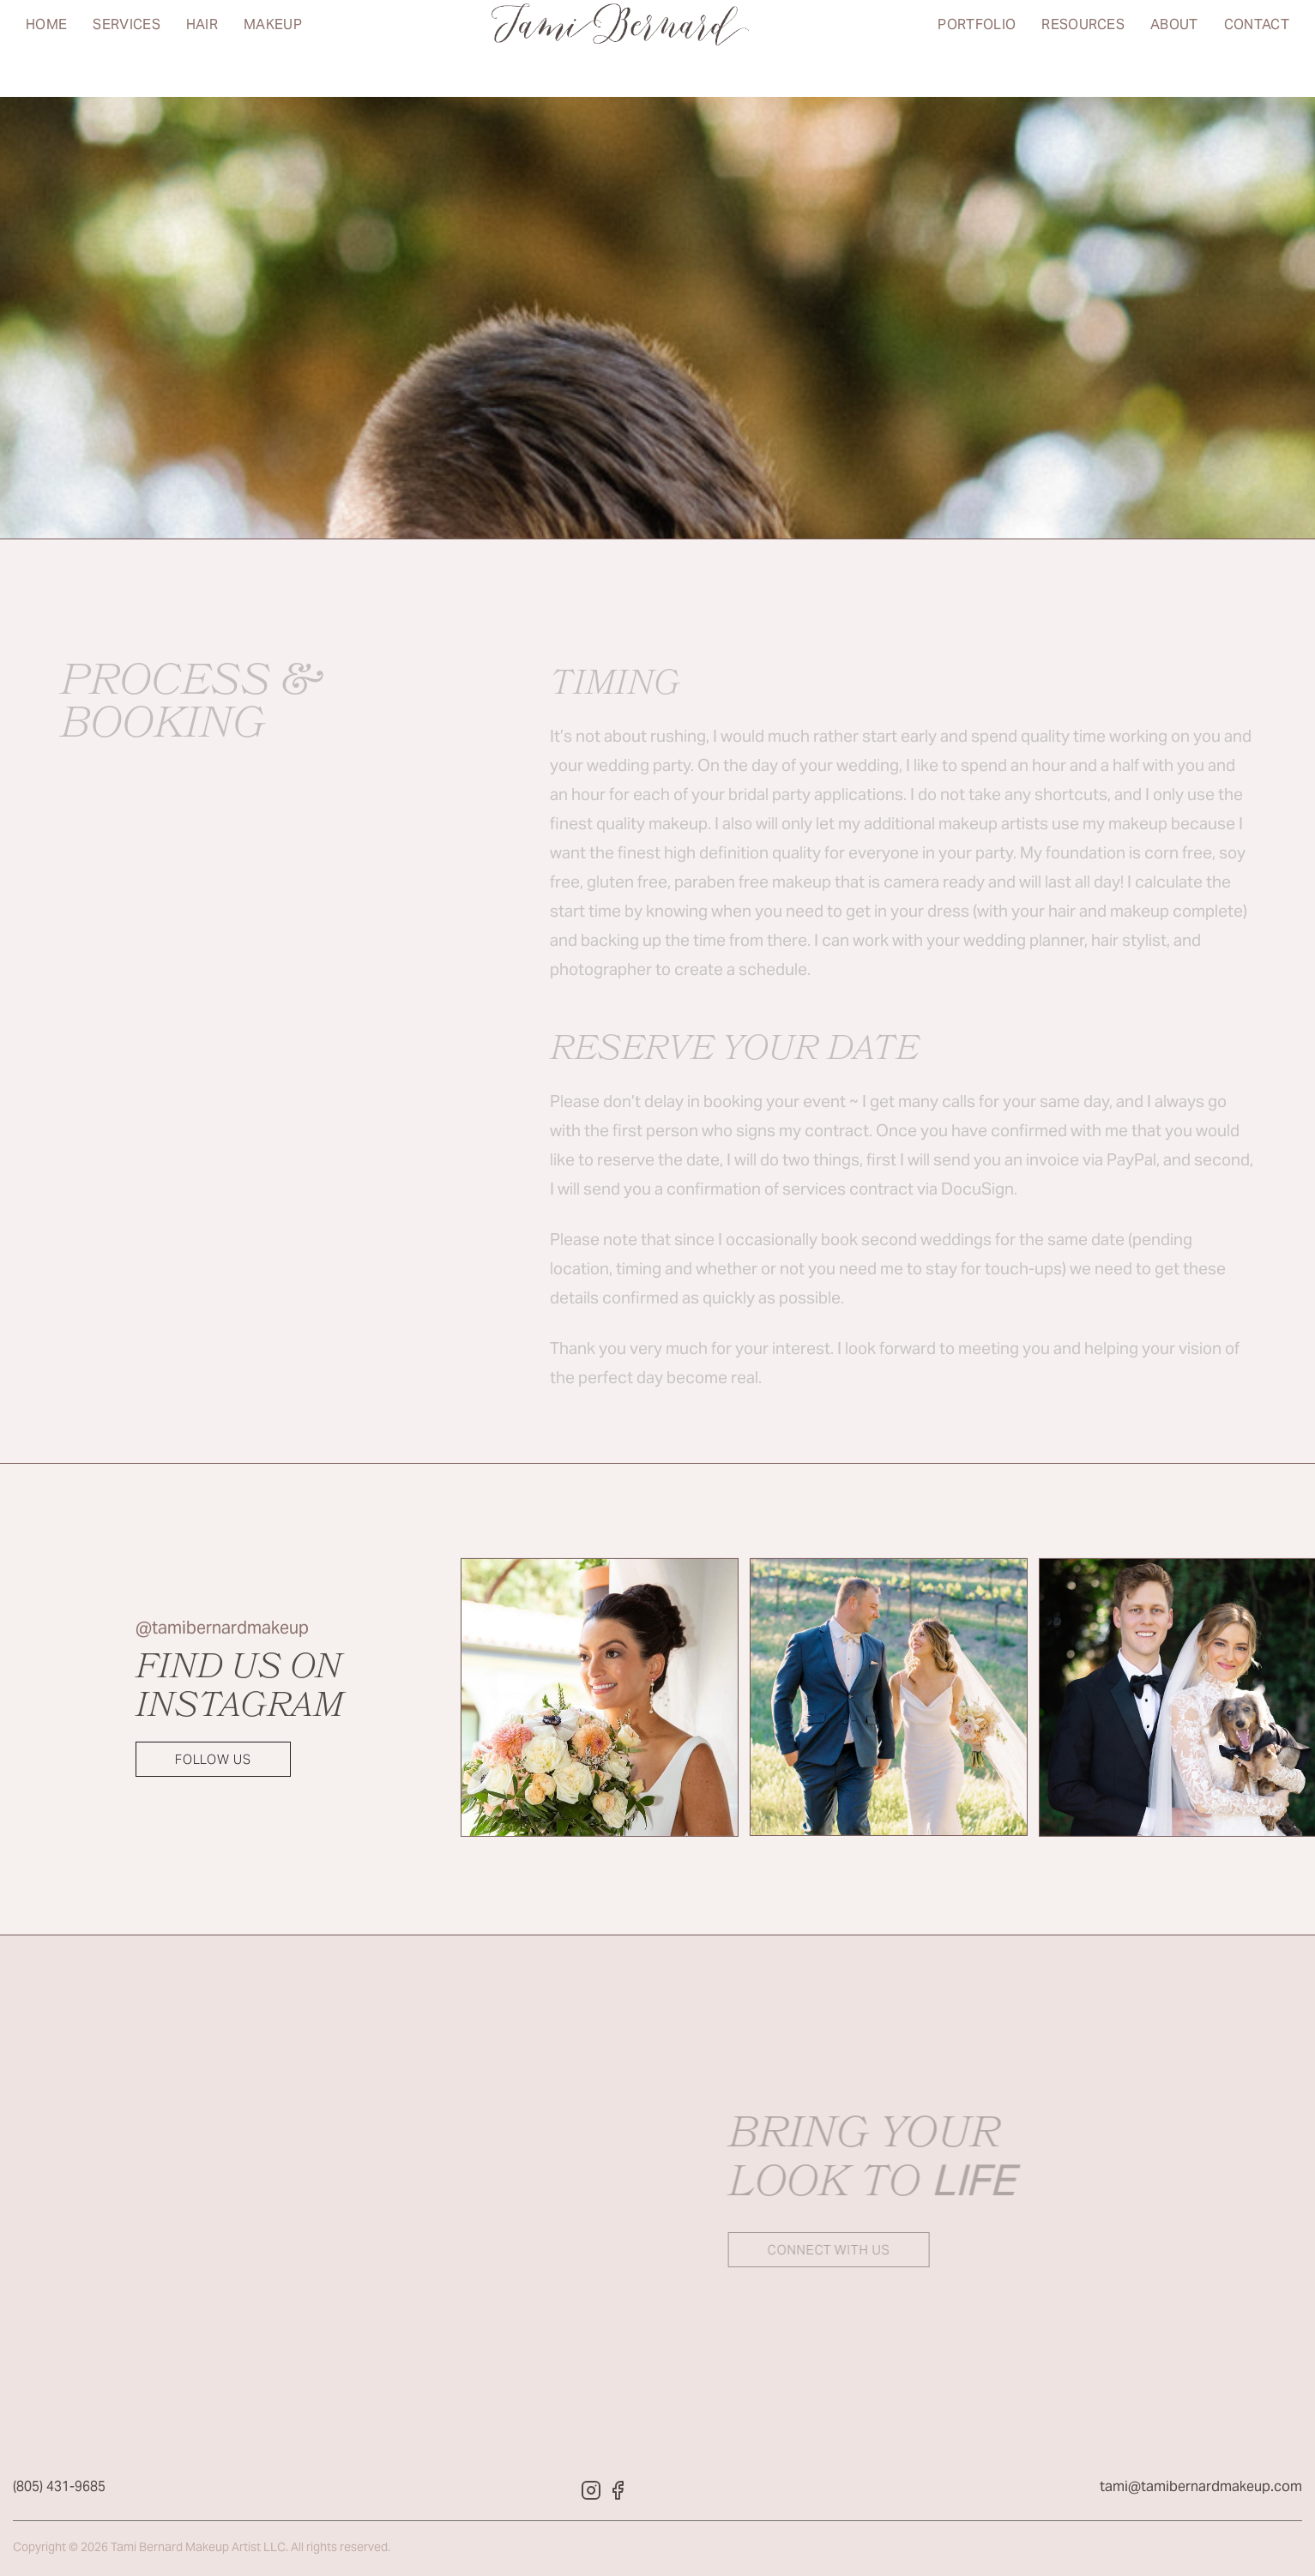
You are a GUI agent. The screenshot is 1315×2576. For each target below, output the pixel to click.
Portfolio (977, 48)
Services (126, 48)
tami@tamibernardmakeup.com (1201, 2491)
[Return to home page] (620, 48)
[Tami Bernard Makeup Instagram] (591, 2496)
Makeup (273, 48)
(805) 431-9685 (59, 2491)
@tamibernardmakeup (222, 1629)
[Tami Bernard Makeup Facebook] (618, 2496)
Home (46, 48)
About (1174, 48)
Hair (202, 48)
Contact (1256, 48)
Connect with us (812, 2251)
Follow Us (213, 1760)
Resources (1083, 48)
